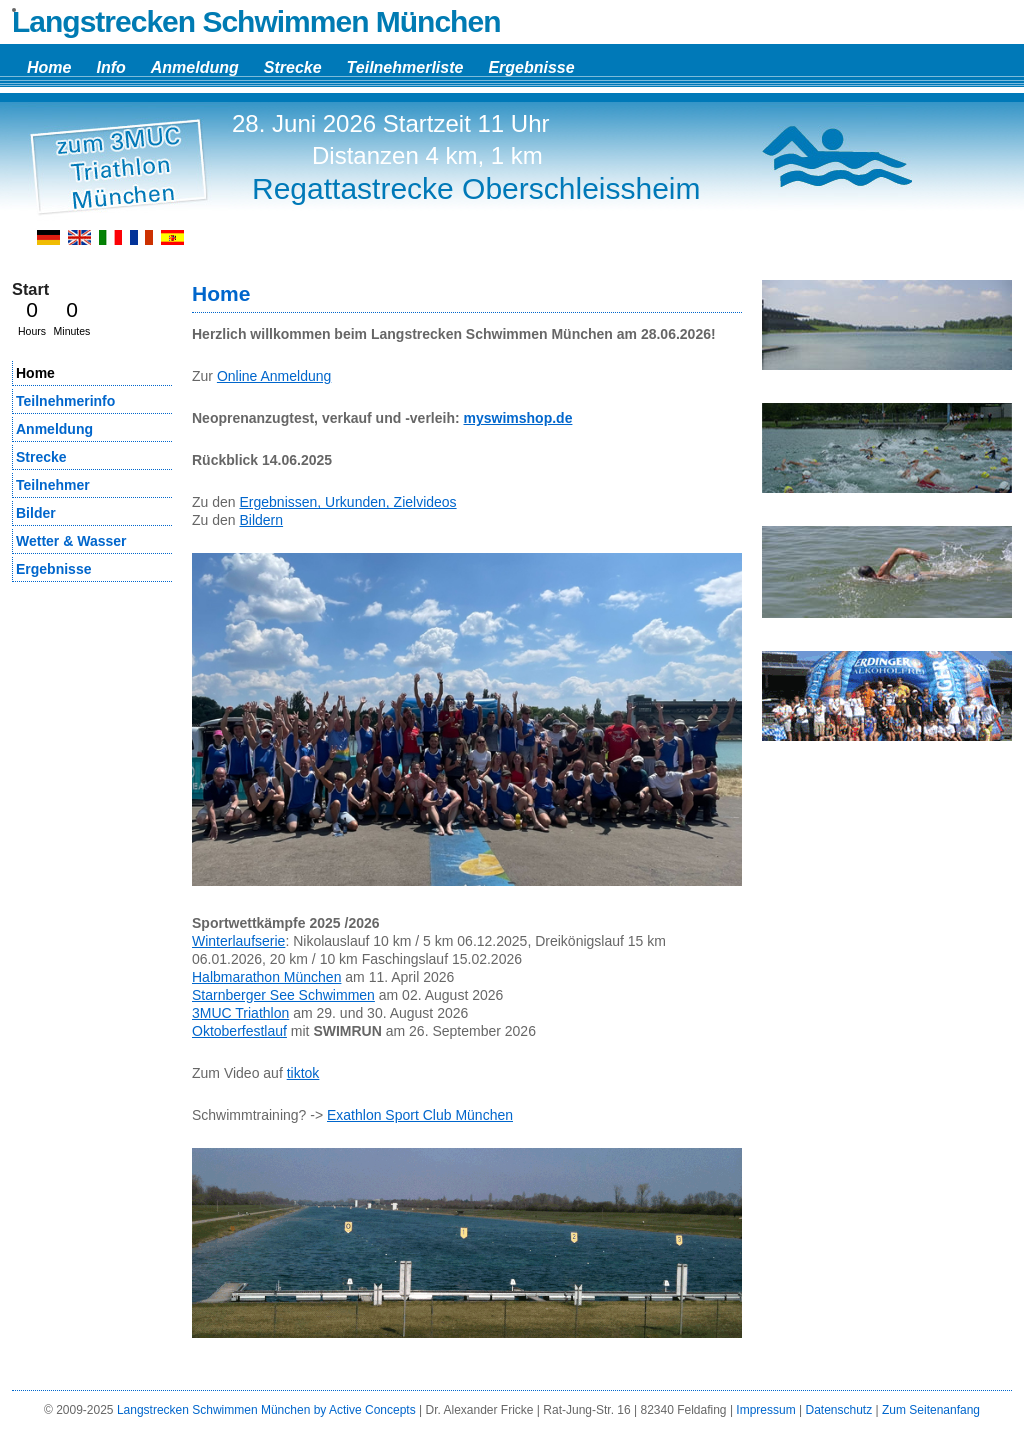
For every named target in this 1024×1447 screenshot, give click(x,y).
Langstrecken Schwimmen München (256, 22)
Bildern (261, 520)
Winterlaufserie (238, 941)
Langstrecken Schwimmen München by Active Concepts (266, 1410)
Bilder (36, 513)
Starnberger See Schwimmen (283, 995)
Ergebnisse (531, 67)
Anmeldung (195, 67)
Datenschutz (838, 1410)
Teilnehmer (53, 485)
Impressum (765, 1410)
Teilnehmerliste (405, 67)
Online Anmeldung (274, 376)
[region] (887, 332)
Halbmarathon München (266, 977)
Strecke (293, 67)
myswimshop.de (518, 418)
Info (110, 67)
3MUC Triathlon (240, 1013)
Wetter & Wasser (71, 541)
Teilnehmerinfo (65, 401)
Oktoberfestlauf (239, 1031)
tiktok (303, 1073)
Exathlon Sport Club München (420, 1115)
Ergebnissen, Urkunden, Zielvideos (347, 502)
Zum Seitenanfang (931, 1410)
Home (49, 67)
